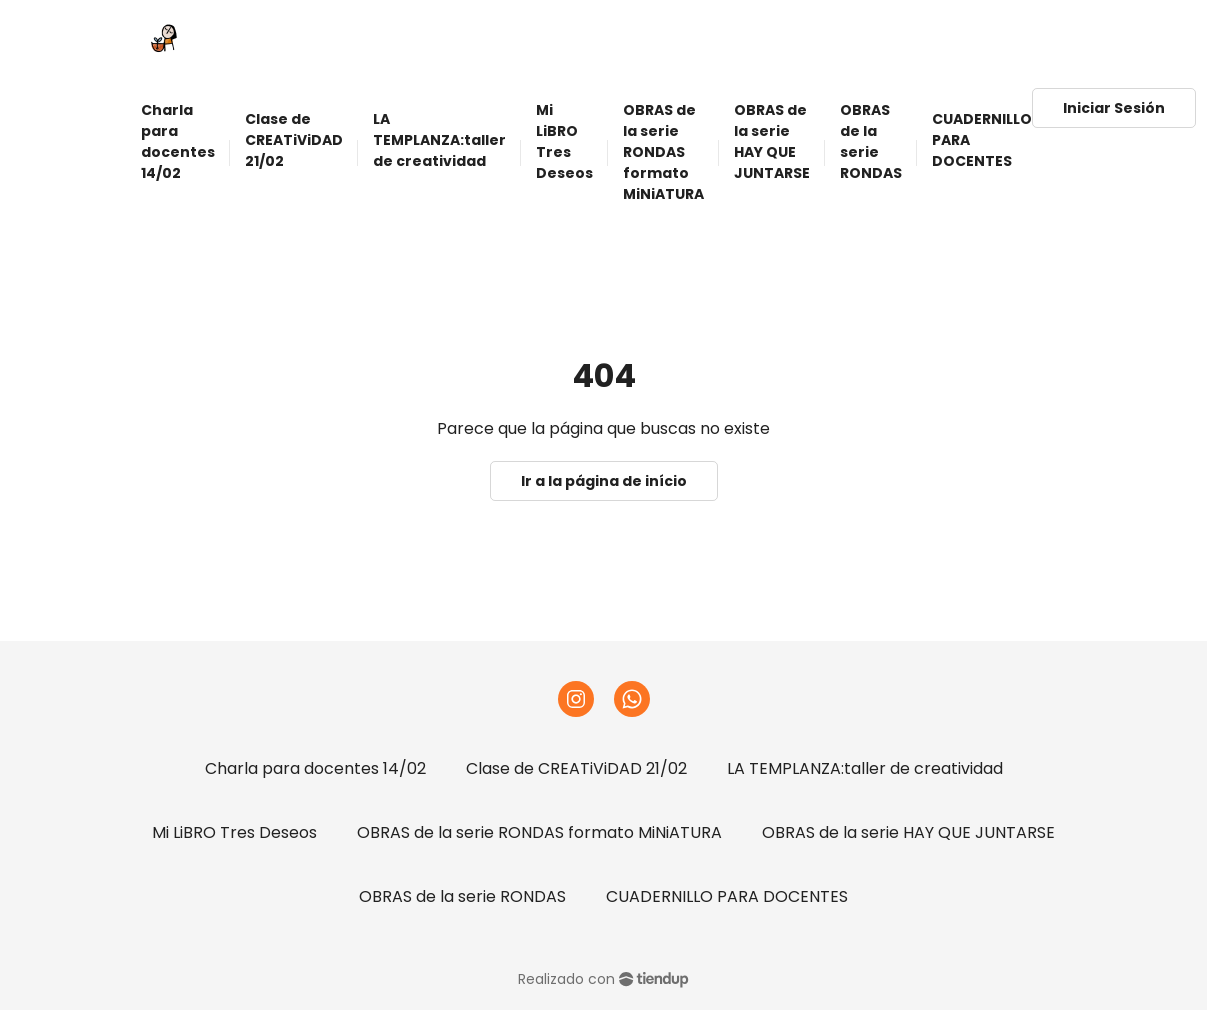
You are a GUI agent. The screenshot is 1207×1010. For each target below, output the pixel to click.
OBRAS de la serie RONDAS (462, 896)
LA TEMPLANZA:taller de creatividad (865, 768)
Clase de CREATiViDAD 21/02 (576, 768)
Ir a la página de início (604, 481)
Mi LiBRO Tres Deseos (234, 832)
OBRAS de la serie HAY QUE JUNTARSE (908, 832)
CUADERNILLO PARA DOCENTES (727, 896)
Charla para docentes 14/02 (315, 768)
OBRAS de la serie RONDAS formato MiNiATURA (539, 832)
